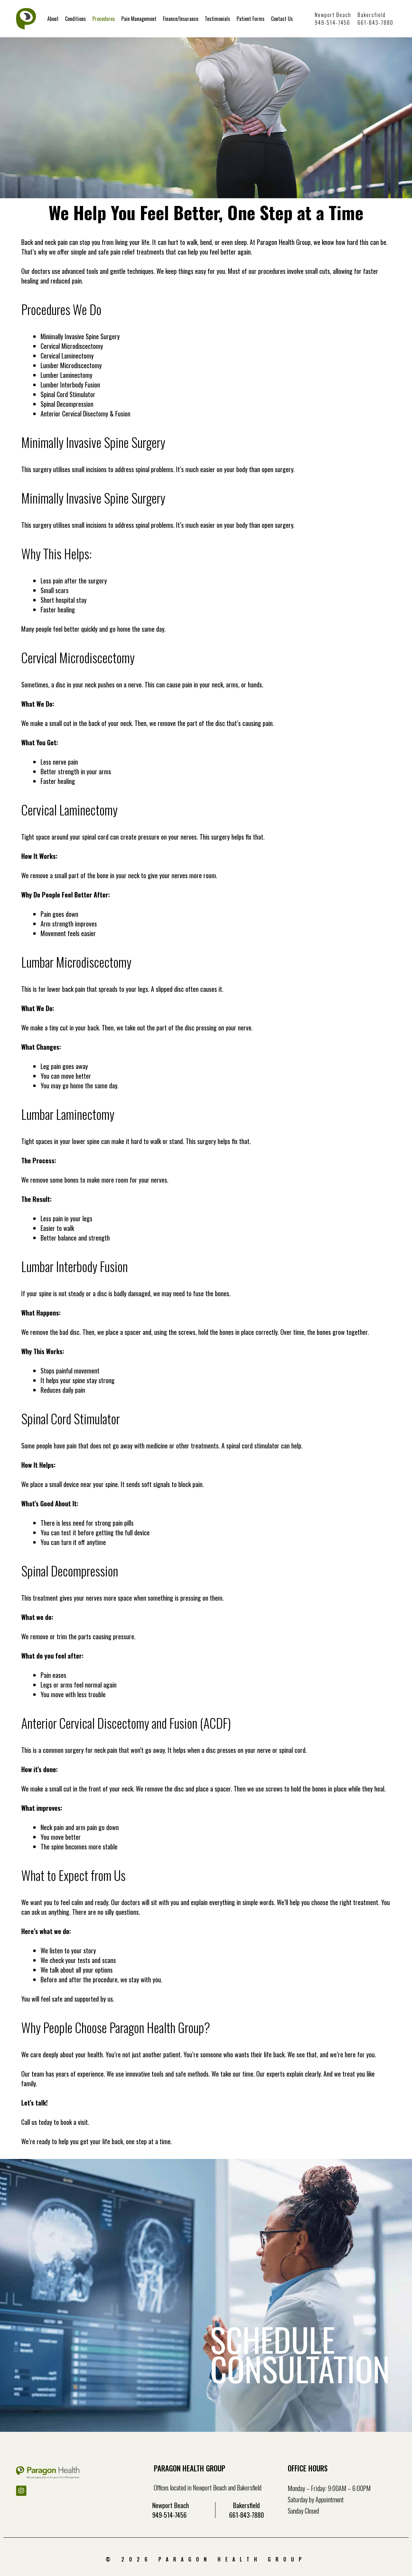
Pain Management (138, 19)
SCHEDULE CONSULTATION (298, 2354)
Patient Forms (251, 19)
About (53, 19)
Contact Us (282, 19)
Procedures (103, 19)
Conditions (75, 19)
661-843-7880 (375, 22)
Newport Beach (333, 15)
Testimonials (217, 19)
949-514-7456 (332, 22)
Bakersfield (372, 15)
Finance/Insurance (180, 19)
